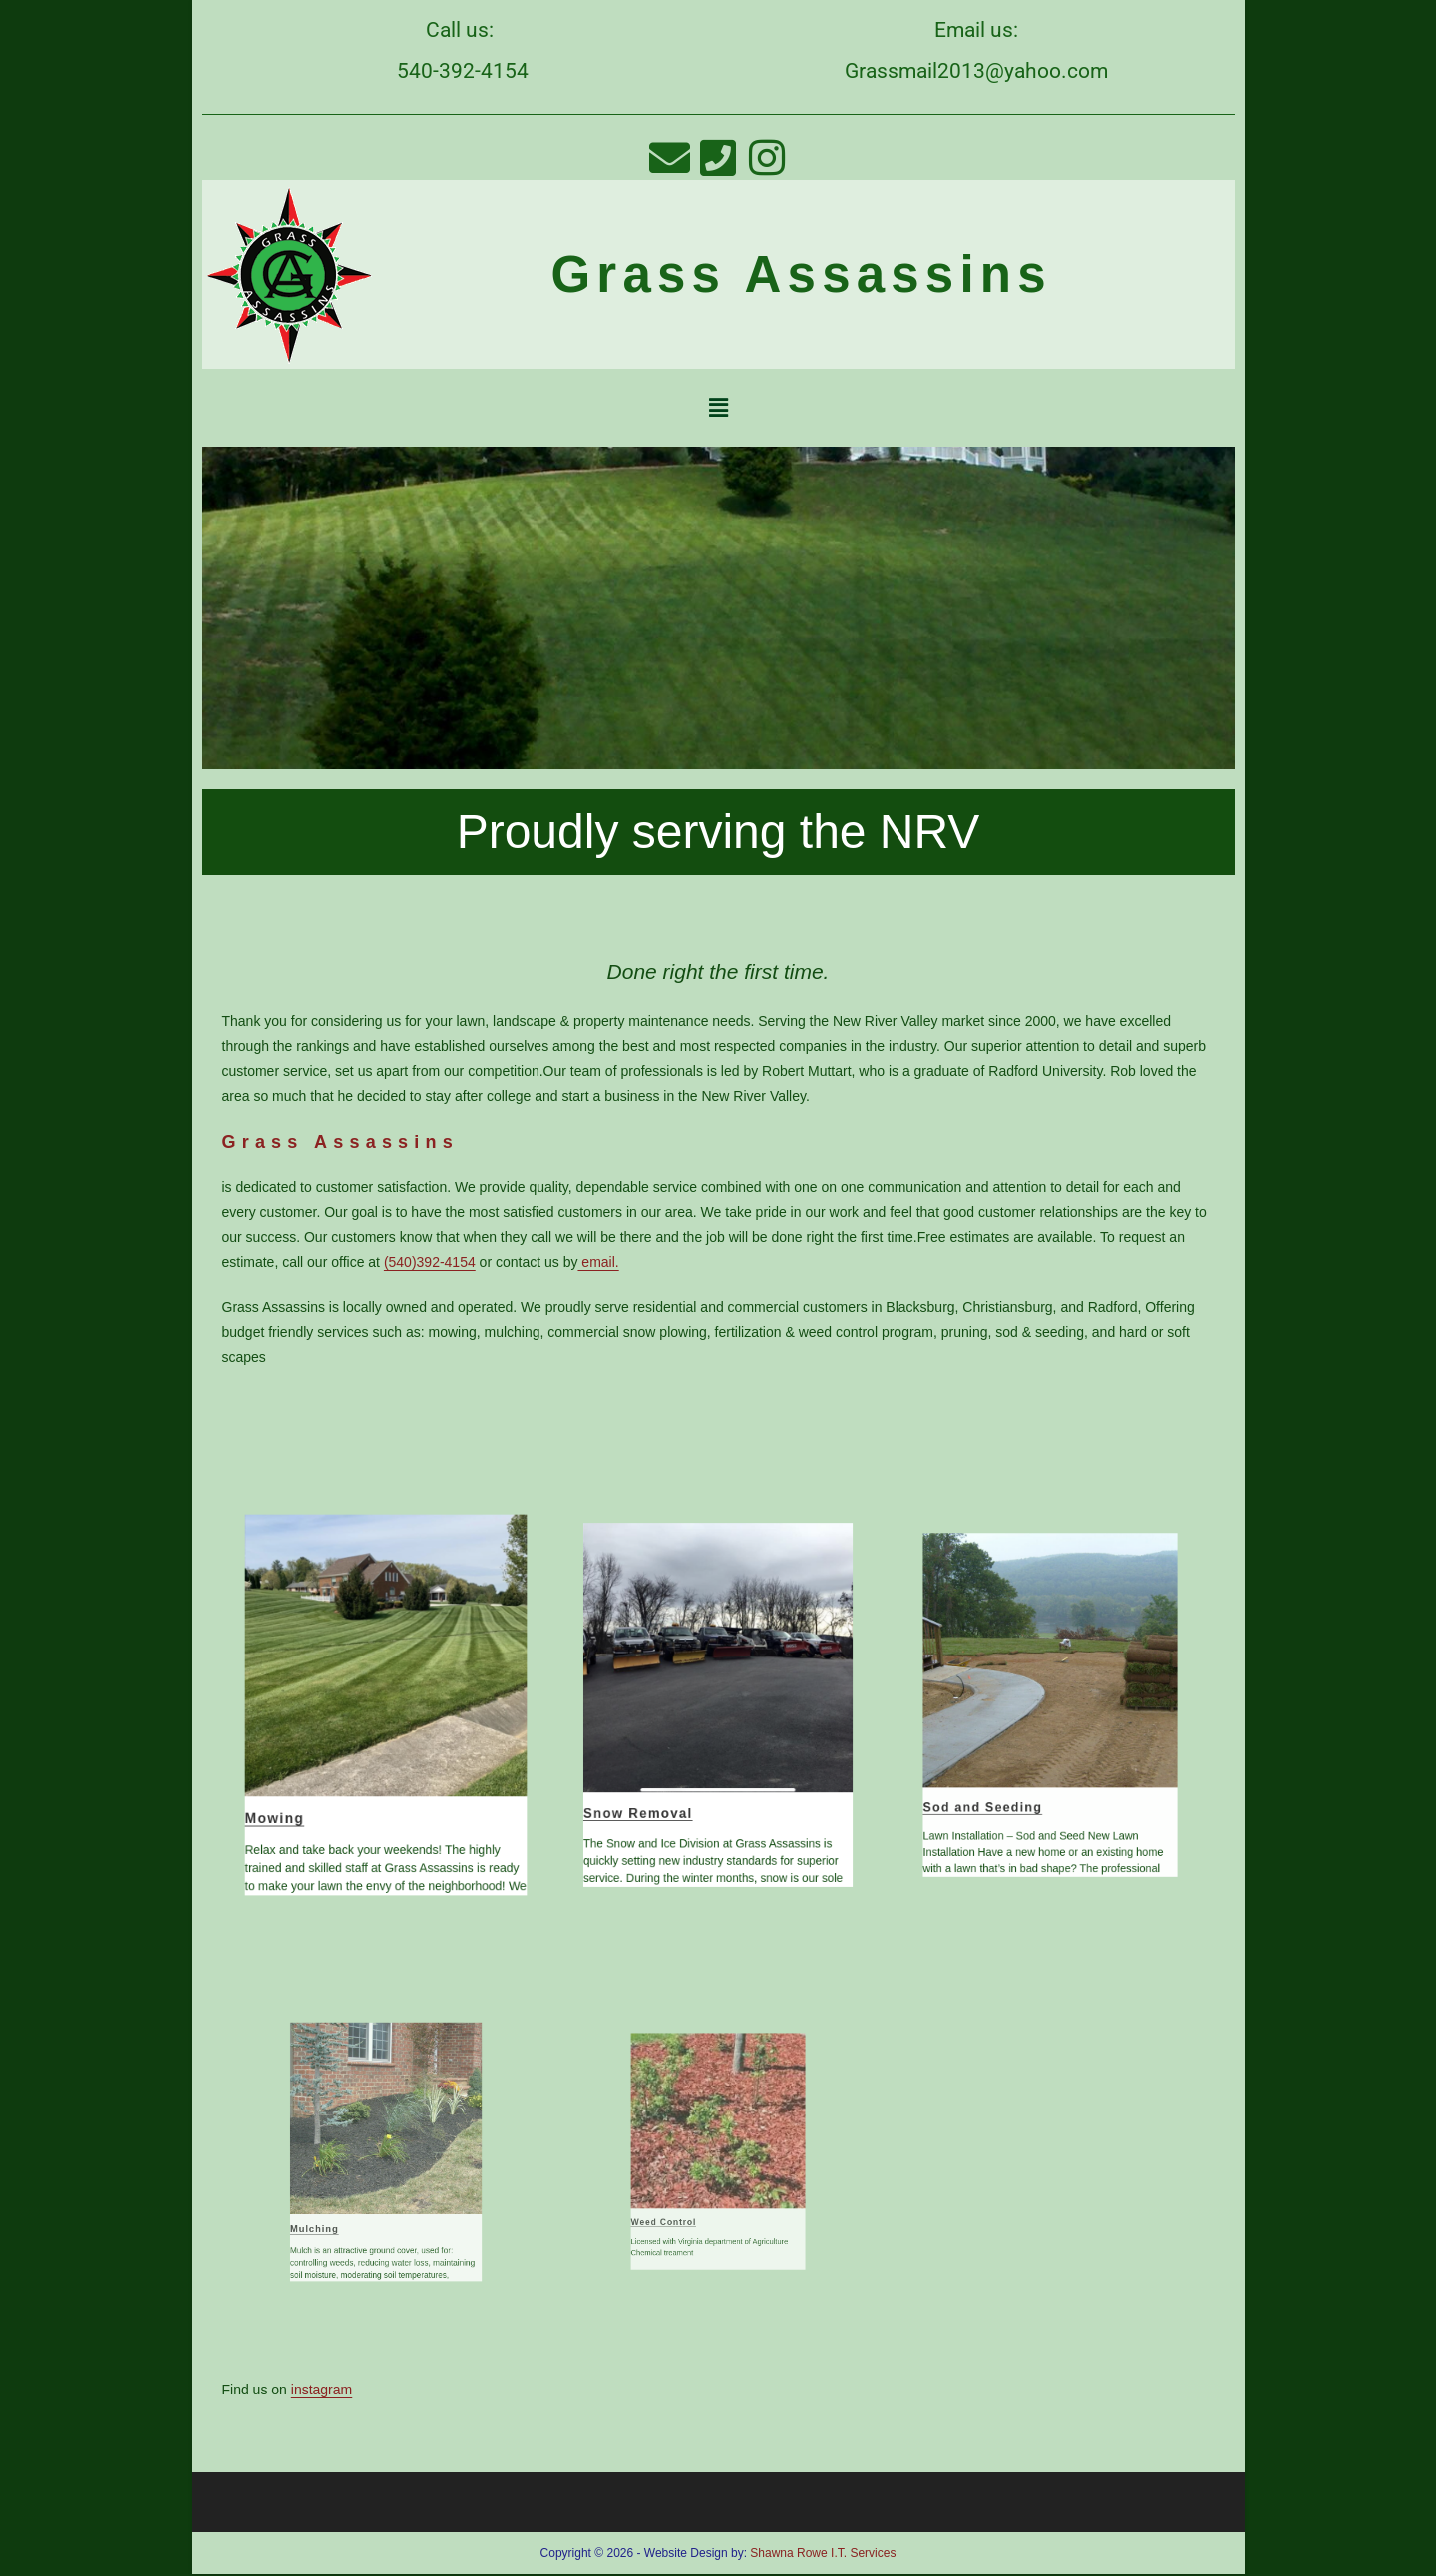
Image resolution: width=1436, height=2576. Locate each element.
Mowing (326, 1764)
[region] (718, 608)
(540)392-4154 (430, 1262)
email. (597, 1262)
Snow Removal (680, 1755)
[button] (718, 408)
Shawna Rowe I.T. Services (823, 2553)
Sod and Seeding (1021, 1749)
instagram (321, 2389)
